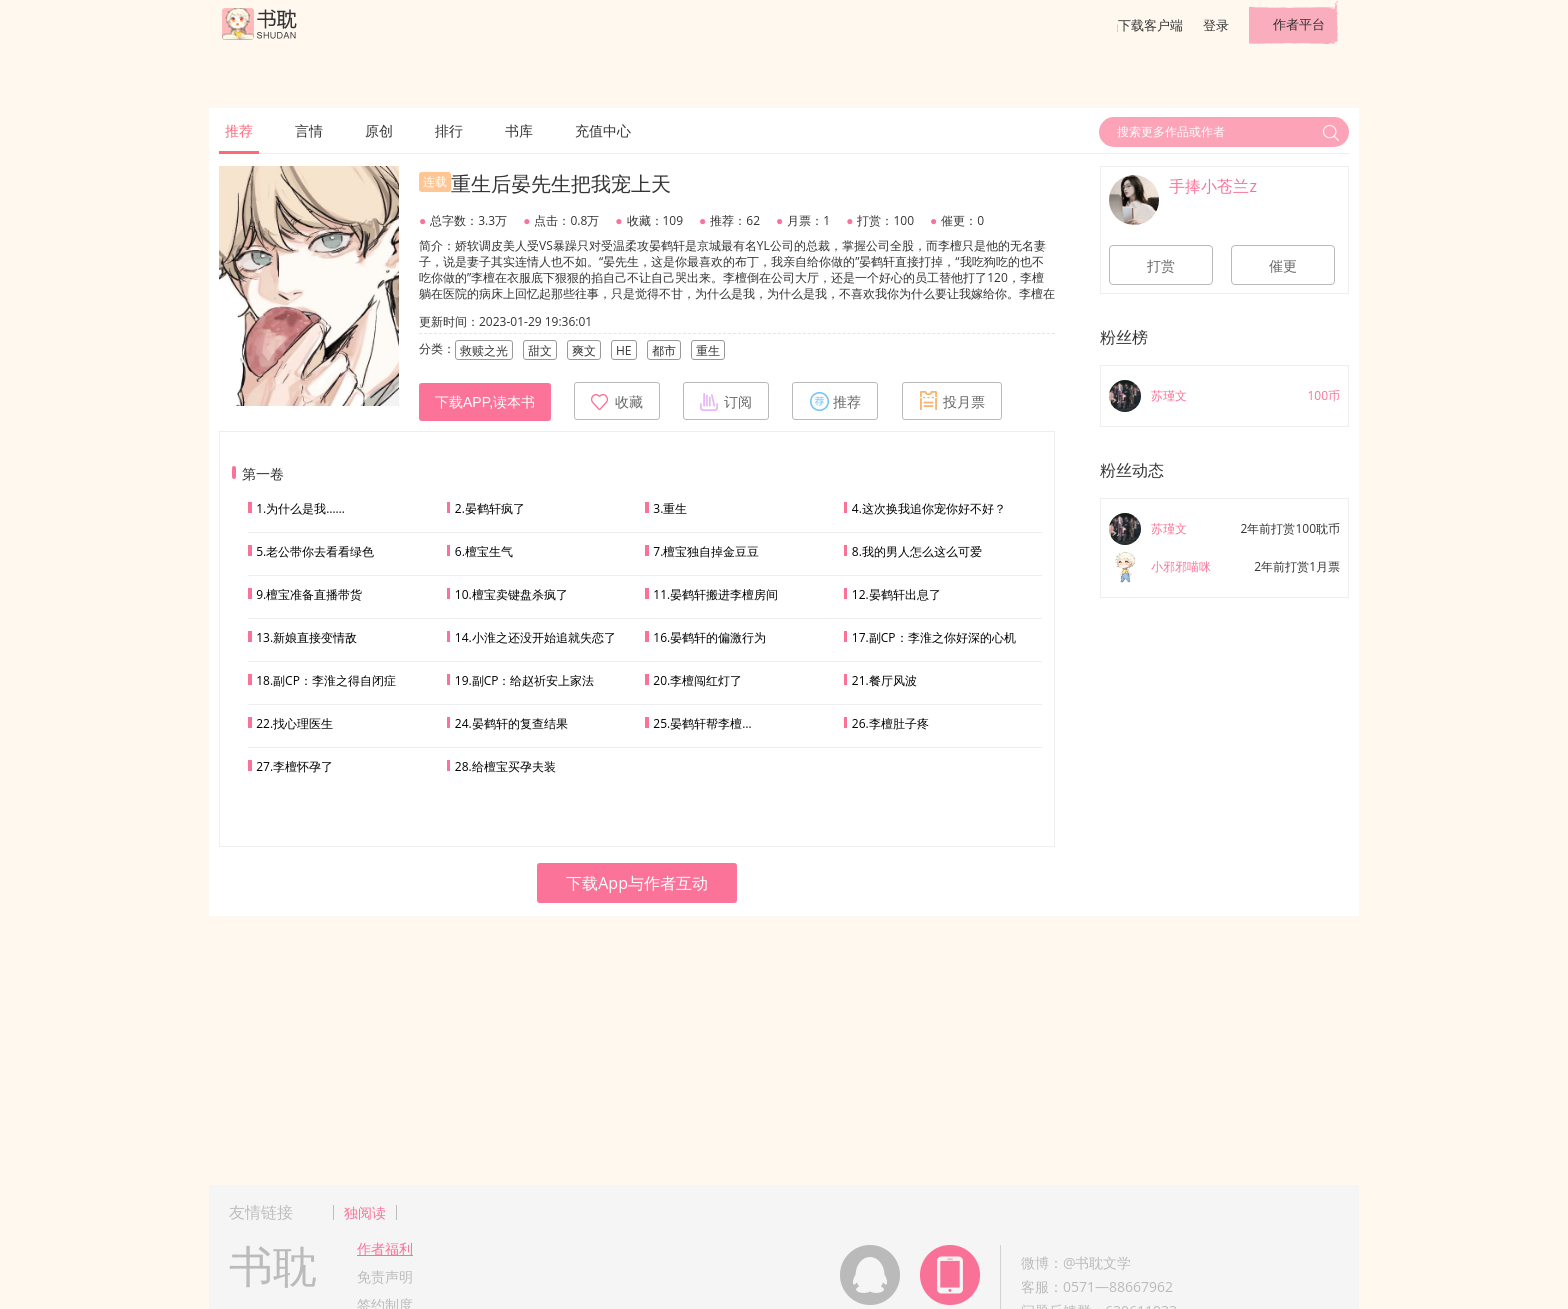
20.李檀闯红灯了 (697, 680)
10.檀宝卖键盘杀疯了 (511, 594)
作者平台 (1299, 24)
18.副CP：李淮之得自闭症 (326, 680)
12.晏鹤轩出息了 (896, 594)
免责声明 (385, 1276)
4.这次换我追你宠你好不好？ (929, 508)
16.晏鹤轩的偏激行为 (709, 637)
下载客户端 (1150, 25)
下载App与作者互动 (637, 883)
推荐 (239, 130)
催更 (1283, 266)
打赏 (1161, 266)
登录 (1216, 25)
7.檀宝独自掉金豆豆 (706, 551)
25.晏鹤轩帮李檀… (702, 723)
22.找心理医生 (294, 723)
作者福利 (385, 1248)
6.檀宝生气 (484, 551)
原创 (379, 130)
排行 (449, 130)
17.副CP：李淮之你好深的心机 (934, 637)
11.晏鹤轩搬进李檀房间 (715, 594)
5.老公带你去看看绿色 (315, 551)
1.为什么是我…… (300, 508)
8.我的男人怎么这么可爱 (917, 551)
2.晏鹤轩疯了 (490, 508)
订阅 (726, 401)
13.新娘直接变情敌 (306, 637)
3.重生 (670, 508)
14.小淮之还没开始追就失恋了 (535, 637)
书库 (519, 130)
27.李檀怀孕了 (294, 766)
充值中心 (603, 130)
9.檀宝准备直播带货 (309, 594)
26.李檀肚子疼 (890, 723)
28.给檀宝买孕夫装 (505, 766)
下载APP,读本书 (485, 402)
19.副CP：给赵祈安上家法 (525, 680)
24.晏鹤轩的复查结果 (511, 723)
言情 (309, 130)
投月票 (952, 401)
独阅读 (365, 1212)
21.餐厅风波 (884, 680)
